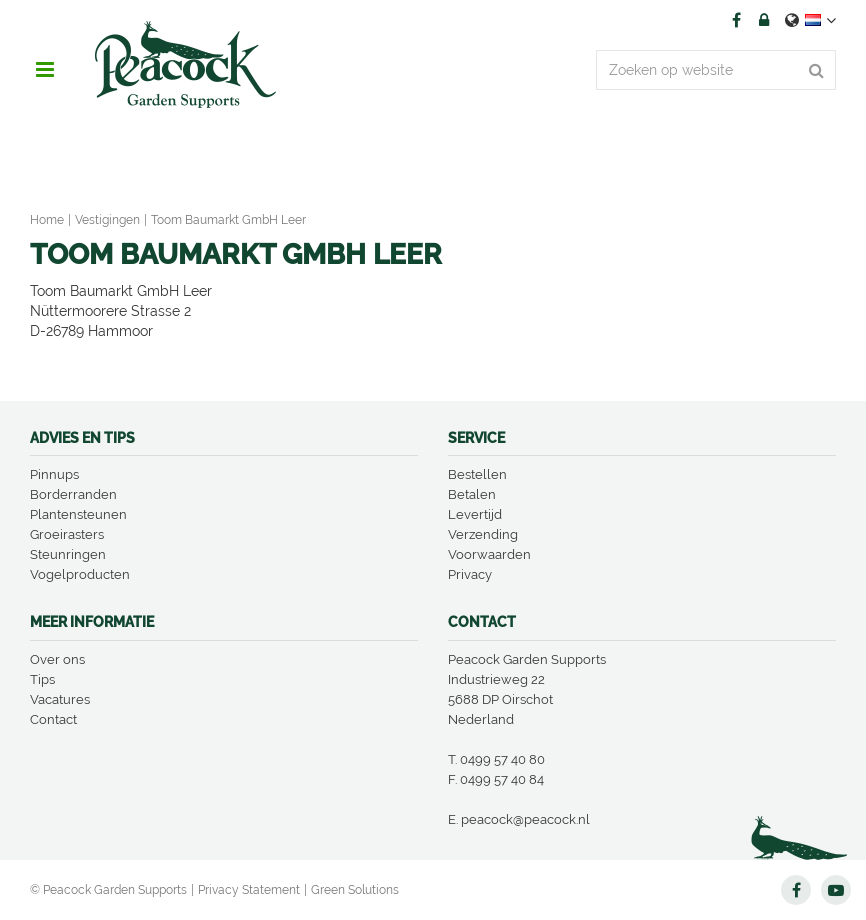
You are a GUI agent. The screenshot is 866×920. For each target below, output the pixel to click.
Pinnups (54, 474)
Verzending (483, 534)
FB (736, 20)
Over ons (57, 659)
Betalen (472, 494)
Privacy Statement (249, 890)
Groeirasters (67, 534)
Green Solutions (355, 890)
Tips (42, 679)
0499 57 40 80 (502, 759)
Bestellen (477, 474)
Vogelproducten (80, 574)
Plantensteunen (78, 514)
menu (45, 70)
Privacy (470, 574)
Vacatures (60, 699)
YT (836, 890)
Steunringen (68, 554)
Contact (53, 719)
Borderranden (73, 494)
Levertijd (475, 514)
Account (764, 20)
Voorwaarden (489, 554)
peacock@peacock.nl (525, 819)
